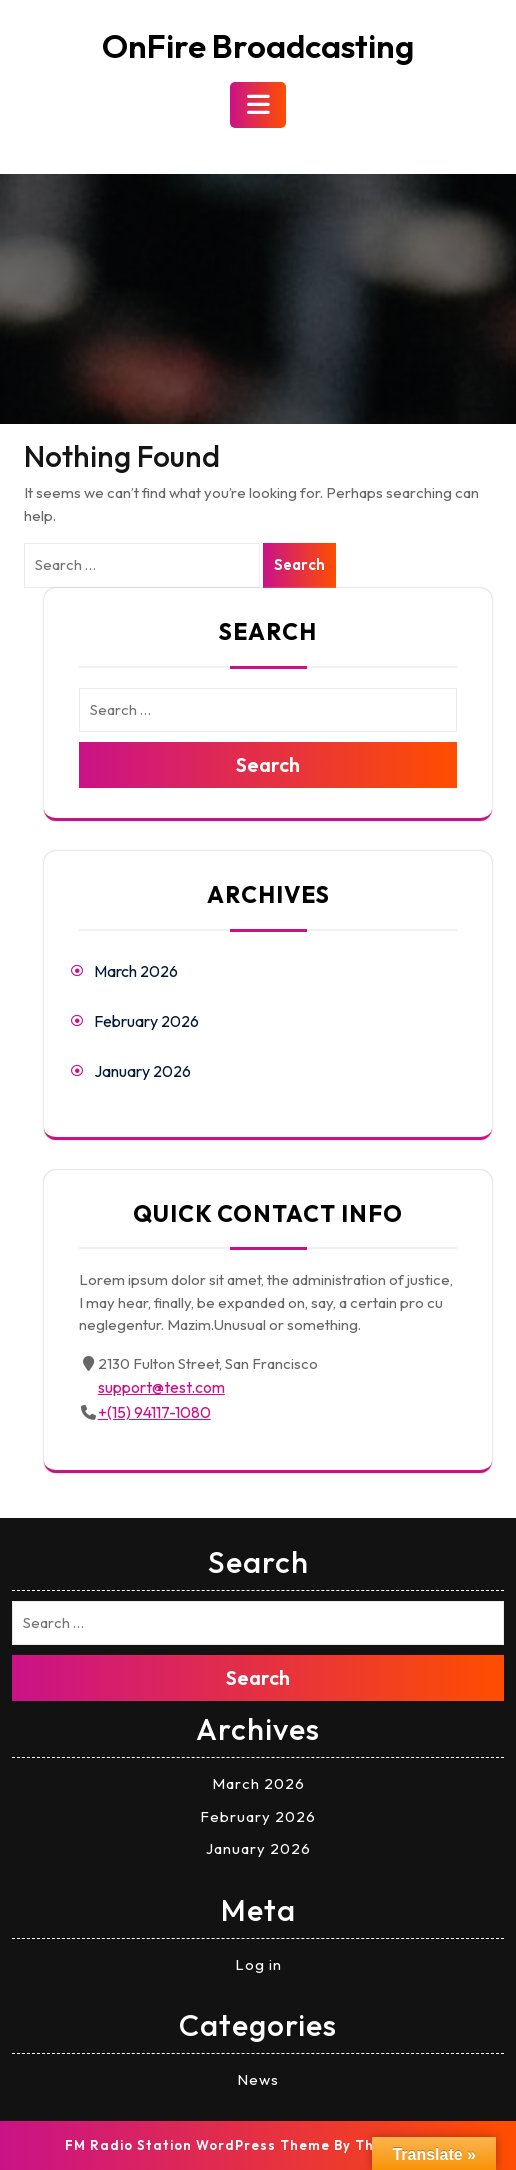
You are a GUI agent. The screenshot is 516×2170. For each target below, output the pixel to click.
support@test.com (161, 1387)
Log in (258, 1964)
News (258, 2079)
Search (299, 564)
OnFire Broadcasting (258, 46)
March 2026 (136, 971)
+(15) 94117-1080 (154, 1412)
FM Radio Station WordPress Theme (197, 2145)
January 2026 (142, 1071)
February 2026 (146, 1021)
